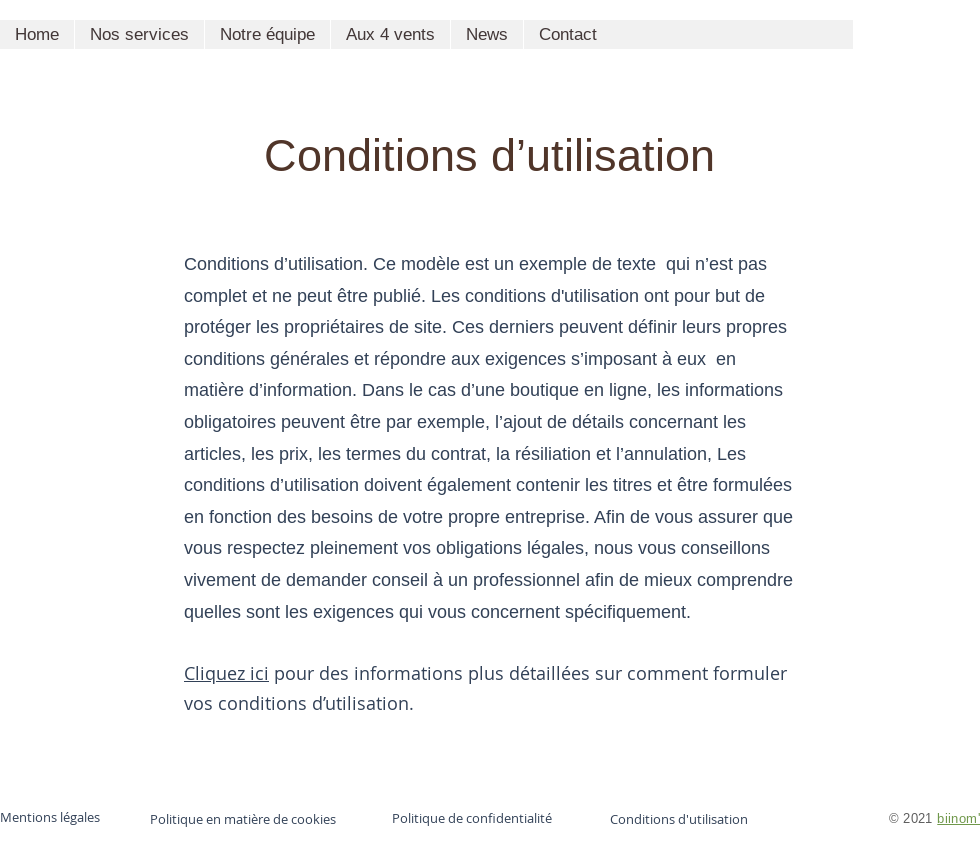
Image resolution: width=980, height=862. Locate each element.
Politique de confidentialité (472, 818)
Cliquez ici (226, 673)
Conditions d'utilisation (679, 819)
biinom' (958, 818)
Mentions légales (50, 817)
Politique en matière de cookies (244, 819)
